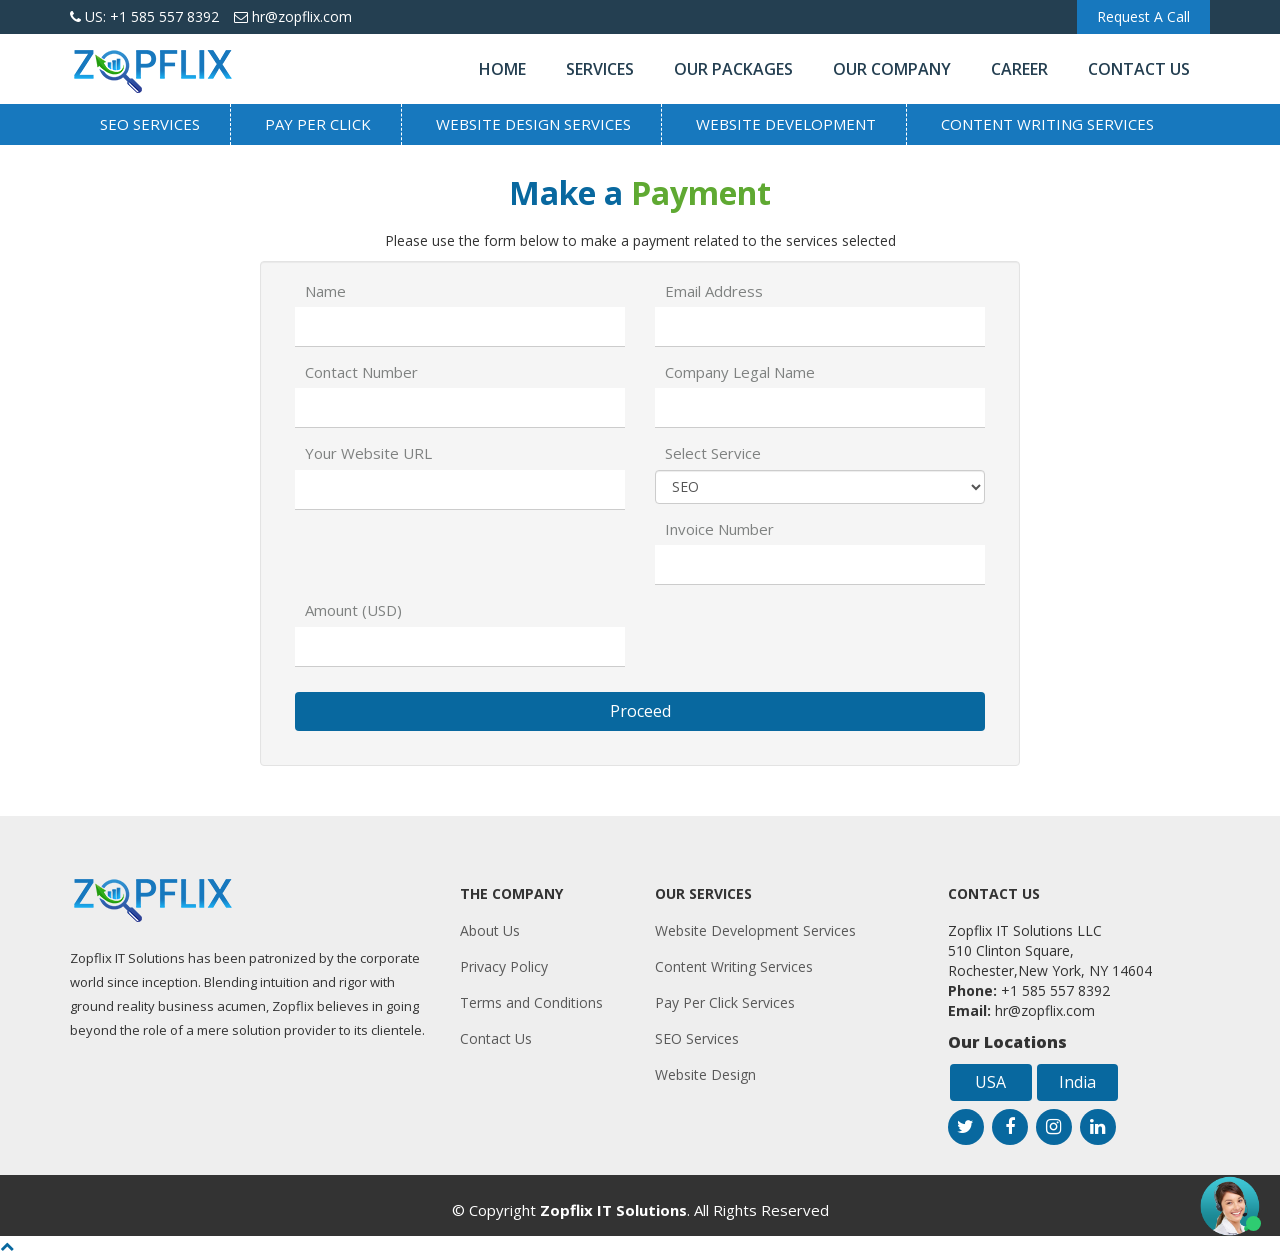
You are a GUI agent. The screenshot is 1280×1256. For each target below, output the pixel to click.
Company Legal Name (740, 372)
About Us (490, 930)
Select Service (713, 453)
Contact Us (1139, 69)
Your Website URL (368, 453)
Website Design (705, 1074)
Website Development (786, 124)
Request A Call (1143, 16)
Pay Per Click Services (725, 1002)
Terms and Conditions (531, 1002)
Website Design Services (533, 124)
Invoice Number (719, 529)
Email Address (714, 291)
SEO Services (150, 124)
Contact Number (361, 372)
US (144, 16)
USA (990, 1082)
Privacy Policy (504, 966)
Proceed (640, 711)
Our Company (892, 69)
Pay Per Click (318, 124)
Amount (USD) (353, 610)
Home (502, 69)
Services (600, 69)
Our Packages (733, 69)
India (1077, 1082)
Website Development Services (755, 930)
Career (1019, 69)
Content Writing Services (1047, 124)
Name (325, 291)
